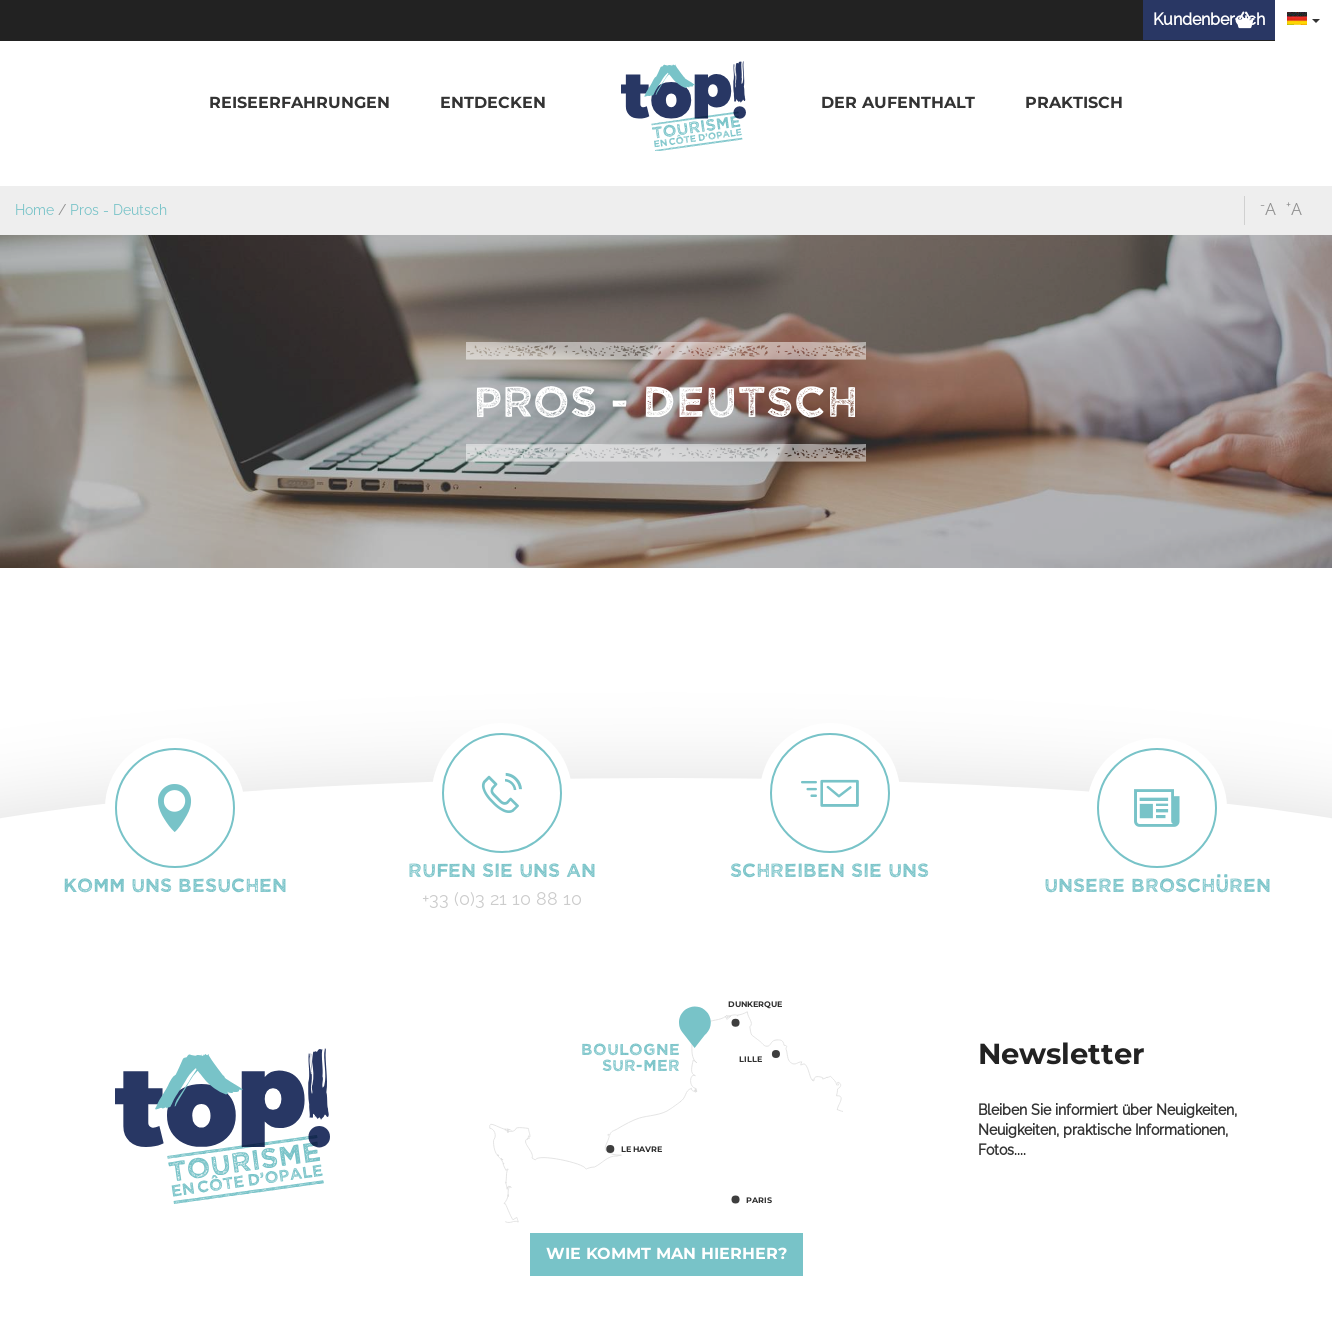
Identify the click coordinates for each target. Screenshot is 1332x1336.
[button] (299, 103)
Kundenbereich (1209, 19)
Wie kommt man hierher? (666, 1253)
